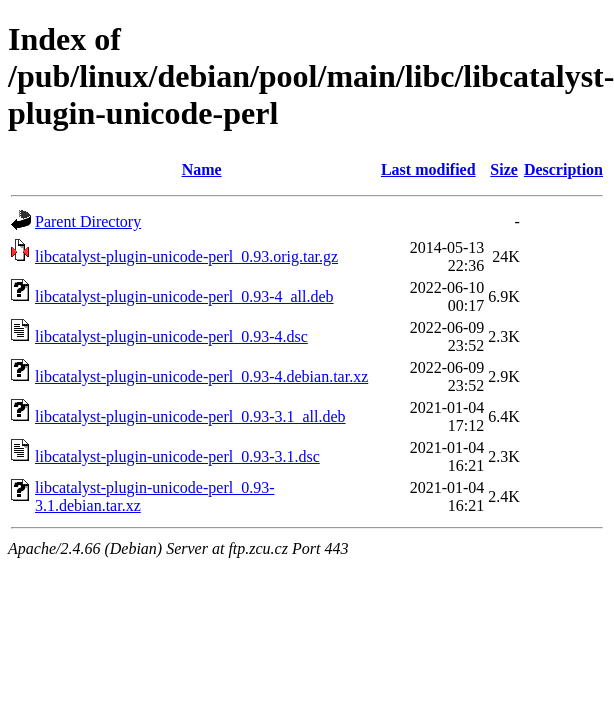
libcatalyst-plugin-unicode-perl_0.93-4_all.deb (184, 296)
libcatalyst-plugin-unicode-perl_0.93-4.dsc (171, 336)
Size (504, 169)
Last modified (428, 169)
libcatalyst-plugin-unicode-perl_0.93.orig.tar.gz (186, 256)
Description (563, 169)
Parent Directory (88, 221)
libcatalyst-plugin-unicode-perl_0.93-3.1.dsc (177, 456)
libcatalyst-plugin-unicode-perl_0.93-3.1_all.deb (190, 416)
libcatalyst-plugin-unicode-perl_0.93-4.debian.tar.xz (201, 376)
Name (202, 169)
